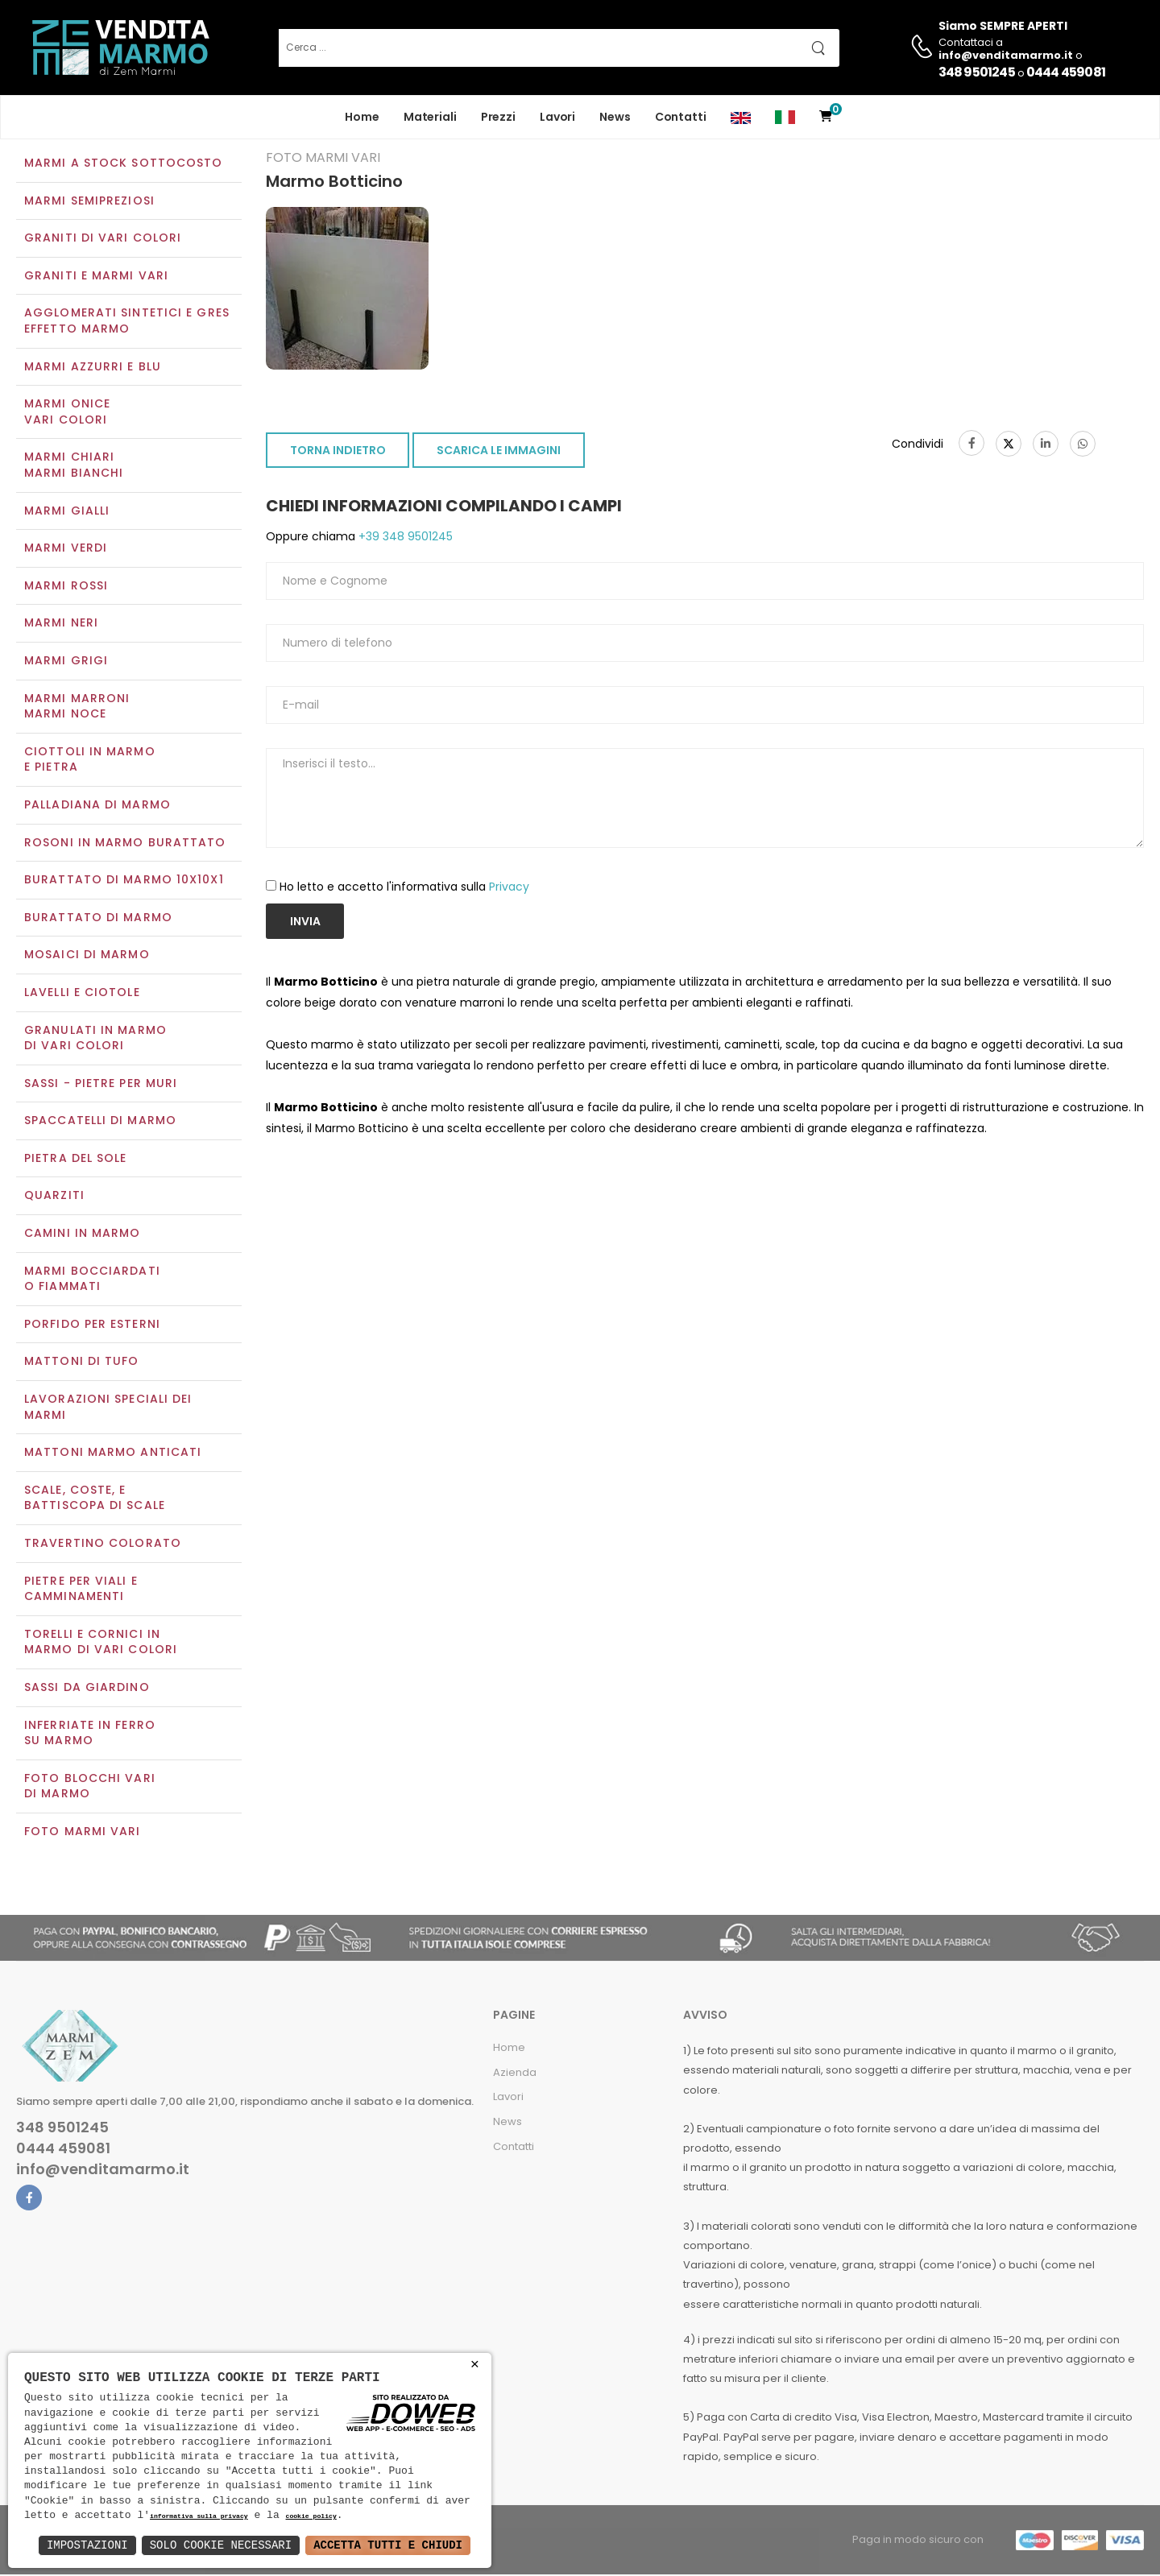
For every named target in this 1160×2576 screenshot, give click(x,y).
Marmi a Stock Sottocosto (123, 164)
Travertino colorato (102, 1544)
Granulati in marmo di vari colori (95, 1039)
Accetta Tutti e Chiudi (387, 2545)
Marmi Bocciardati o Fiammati (92, 1280)
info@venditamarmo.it (102, 2171)
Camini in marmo (82, 1234)
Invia (305, 923)
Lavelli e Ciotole (82, 994)
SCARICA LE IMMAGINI (499, 452)
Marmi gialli (67, 512)
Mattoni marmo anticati (112, 1454)
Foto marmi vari (82, 1833)
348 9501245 (976, 72)
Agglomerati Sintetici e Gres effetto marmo (127, 323)
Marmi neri (61, 625)
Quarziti (54, 1197)
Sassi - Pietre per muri (100, 1085)
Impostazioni (87, 2545)
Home (362, 117)
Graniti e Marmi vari (96, 277)
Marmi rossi (66, 587)
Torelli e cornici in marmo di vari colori (100, 1643)
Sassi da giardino (87, 1689)
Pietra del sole (75, 1160)
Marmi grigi (66, 662)
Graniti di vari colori (102, 240)
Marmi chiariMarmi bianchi (73, 467)
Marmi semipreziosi (89, 202)
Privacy (509, 888)
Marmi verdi (65, 550)
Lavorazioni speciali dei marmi (108, 1408)
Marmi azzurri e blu (92, 368)
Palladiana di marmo (97, 806)
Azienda (514, 2074)
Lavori (557, 117)
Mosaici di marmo (87, 957)
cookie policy (310, 2516)
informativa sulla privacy (199, 2516)
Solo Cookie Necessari (221, 2545)
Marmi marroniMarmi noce (77, 708)
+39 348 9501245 (404, 539)
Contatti (680, 117)
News (615, 117)
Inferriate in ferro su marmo (89, 1734)
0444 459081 (1065, 72)
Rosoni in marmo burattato (125, 844)
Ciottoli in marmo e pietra (89, 761)
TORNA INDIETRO (338, 452)
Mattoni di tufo (81, 1363)
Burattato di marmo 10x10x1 (124, 881)
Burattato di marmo (98, 919)
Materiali (430, 117)
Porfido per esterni (92, 1325)
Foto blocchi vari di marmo (89, 1788)
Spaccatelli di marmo (100, 1122)
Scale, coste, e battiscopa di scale (94, 1499)
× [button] (474, 2365)
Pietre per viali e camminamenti (81, 1590)
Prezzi (498, 117)
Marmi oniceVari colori (67, 414)
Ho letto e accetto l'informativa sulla (404, 888)
